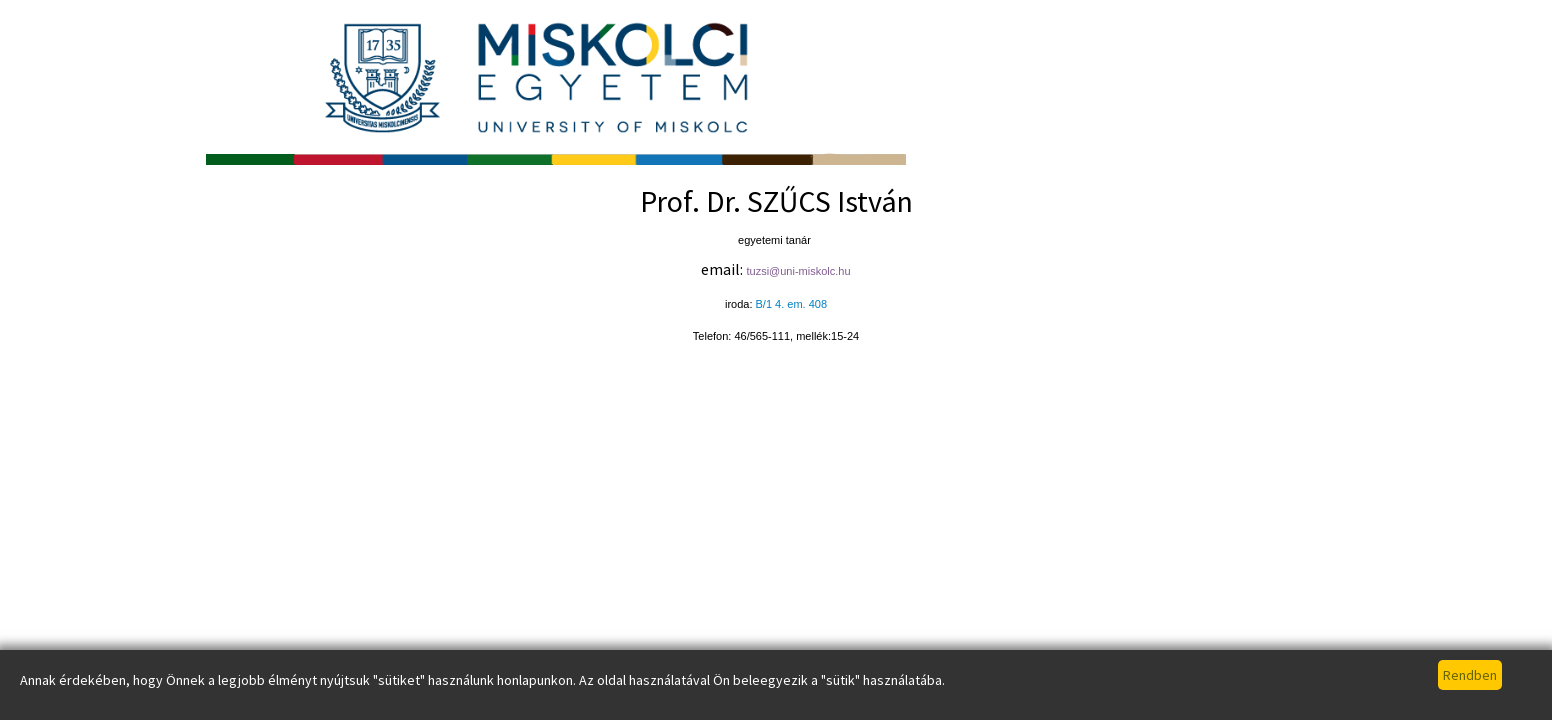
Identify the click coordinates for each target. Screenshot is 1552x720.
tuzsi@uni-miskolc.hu (798, 271)
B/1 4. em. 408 (792, 304)
